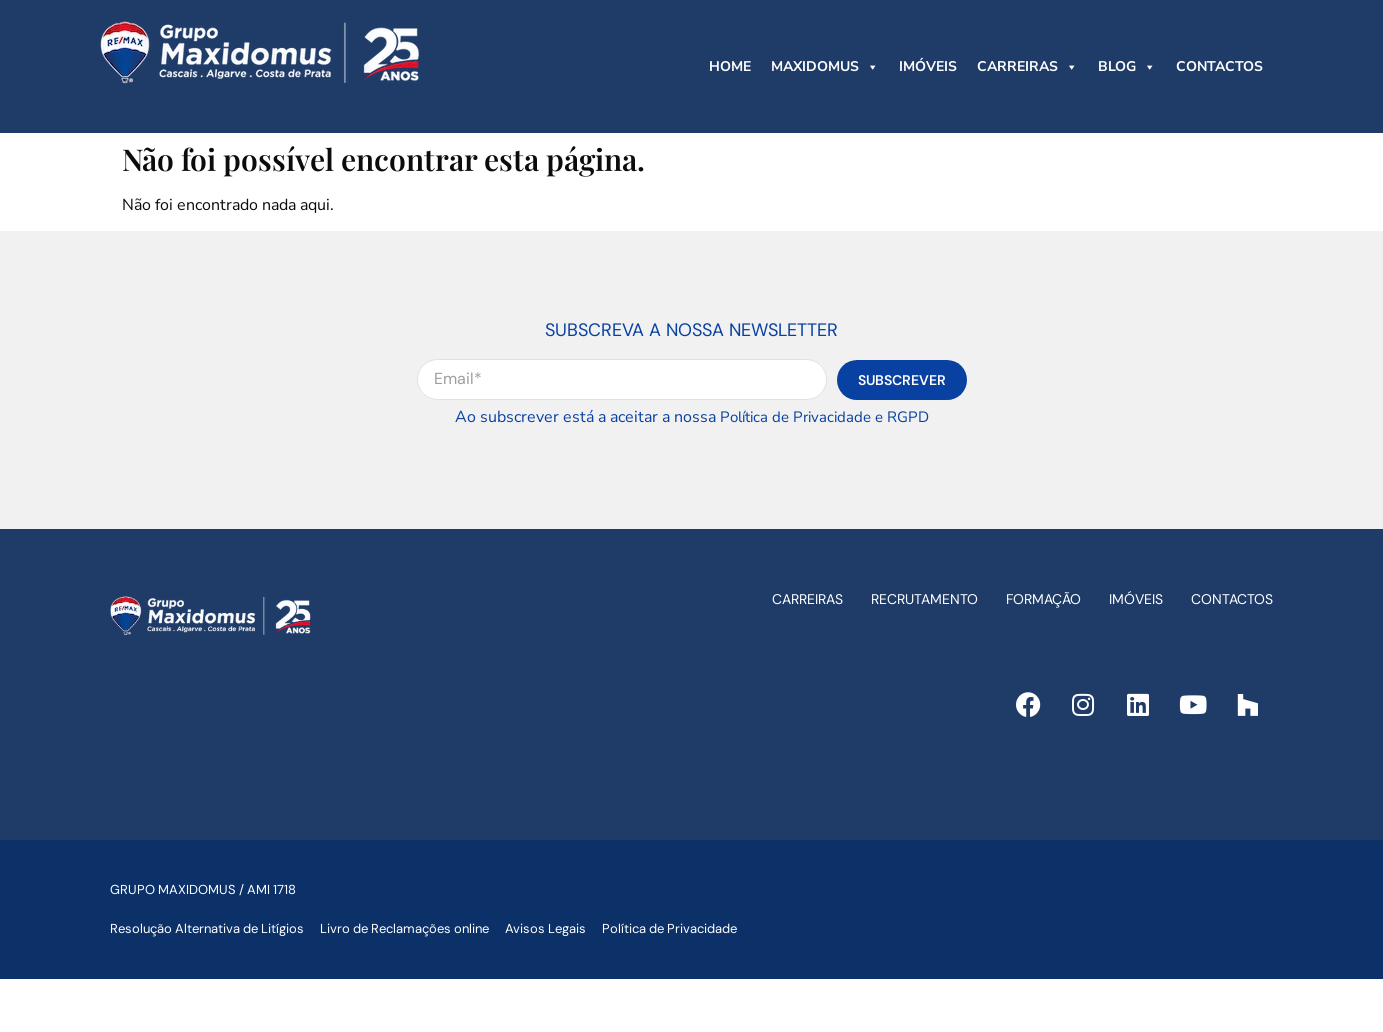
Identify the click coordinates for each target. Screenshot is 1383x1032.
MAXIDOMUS (825, 67)
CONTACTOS (1219, 66)
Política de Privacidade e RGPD (824, 417)
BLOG (1127, 67)
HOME (730, 66)
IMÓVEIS (928, 66)
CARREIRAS (1027, 67)
